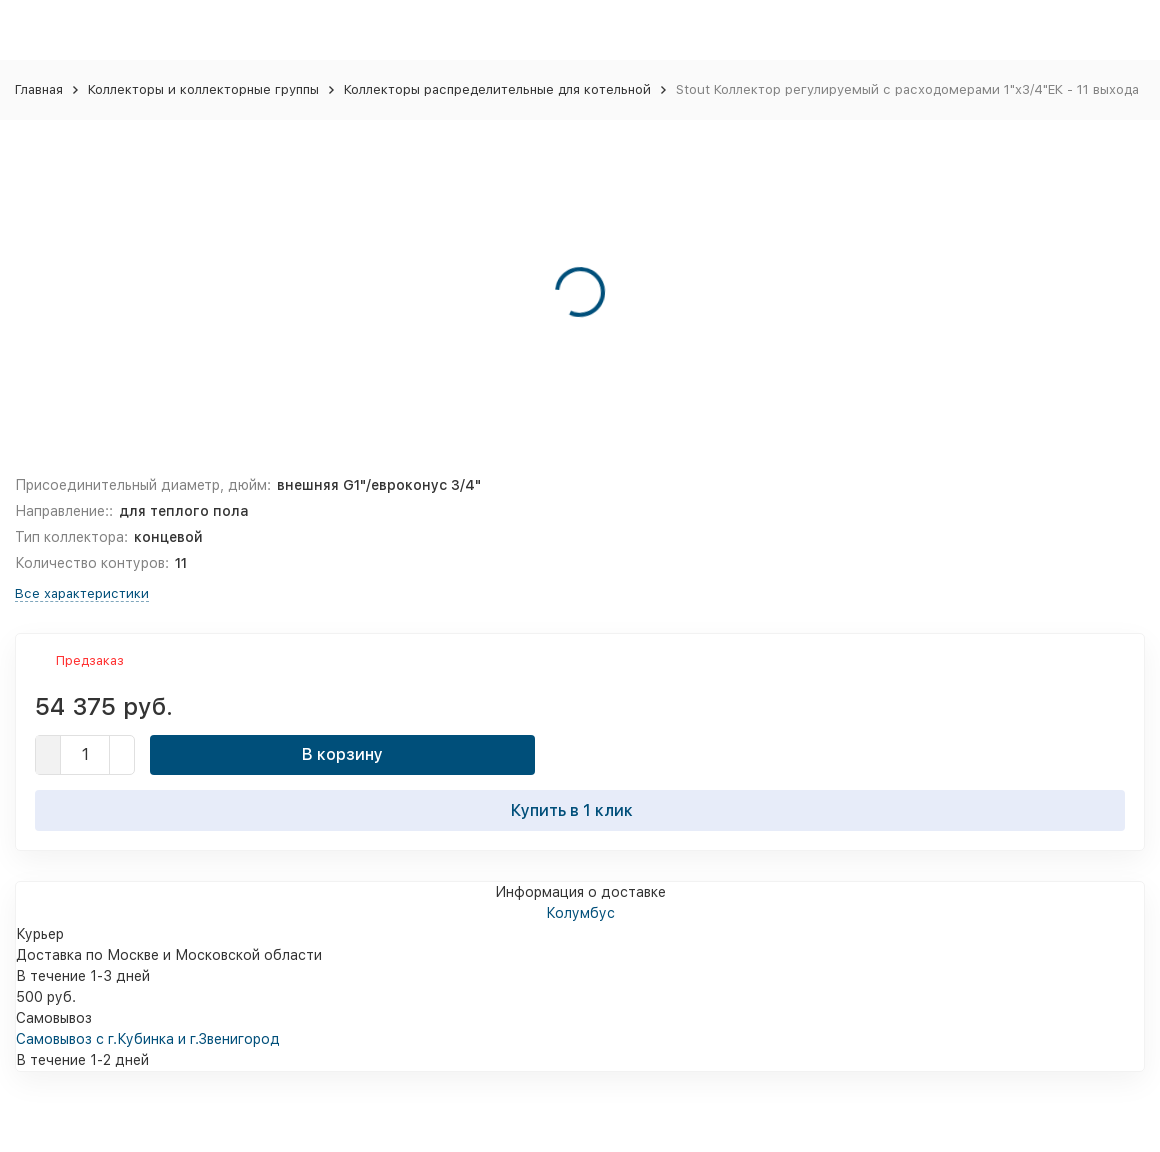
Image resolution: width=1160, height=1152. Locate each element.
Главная (39, 89)
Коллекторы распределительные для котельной (497, 89)
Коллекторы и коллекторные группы (203, 89)
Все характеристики (82, 593)
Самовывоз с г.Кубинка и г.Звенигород (148, 1039)
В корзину (342, 754)
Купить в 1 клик (580, 810)
